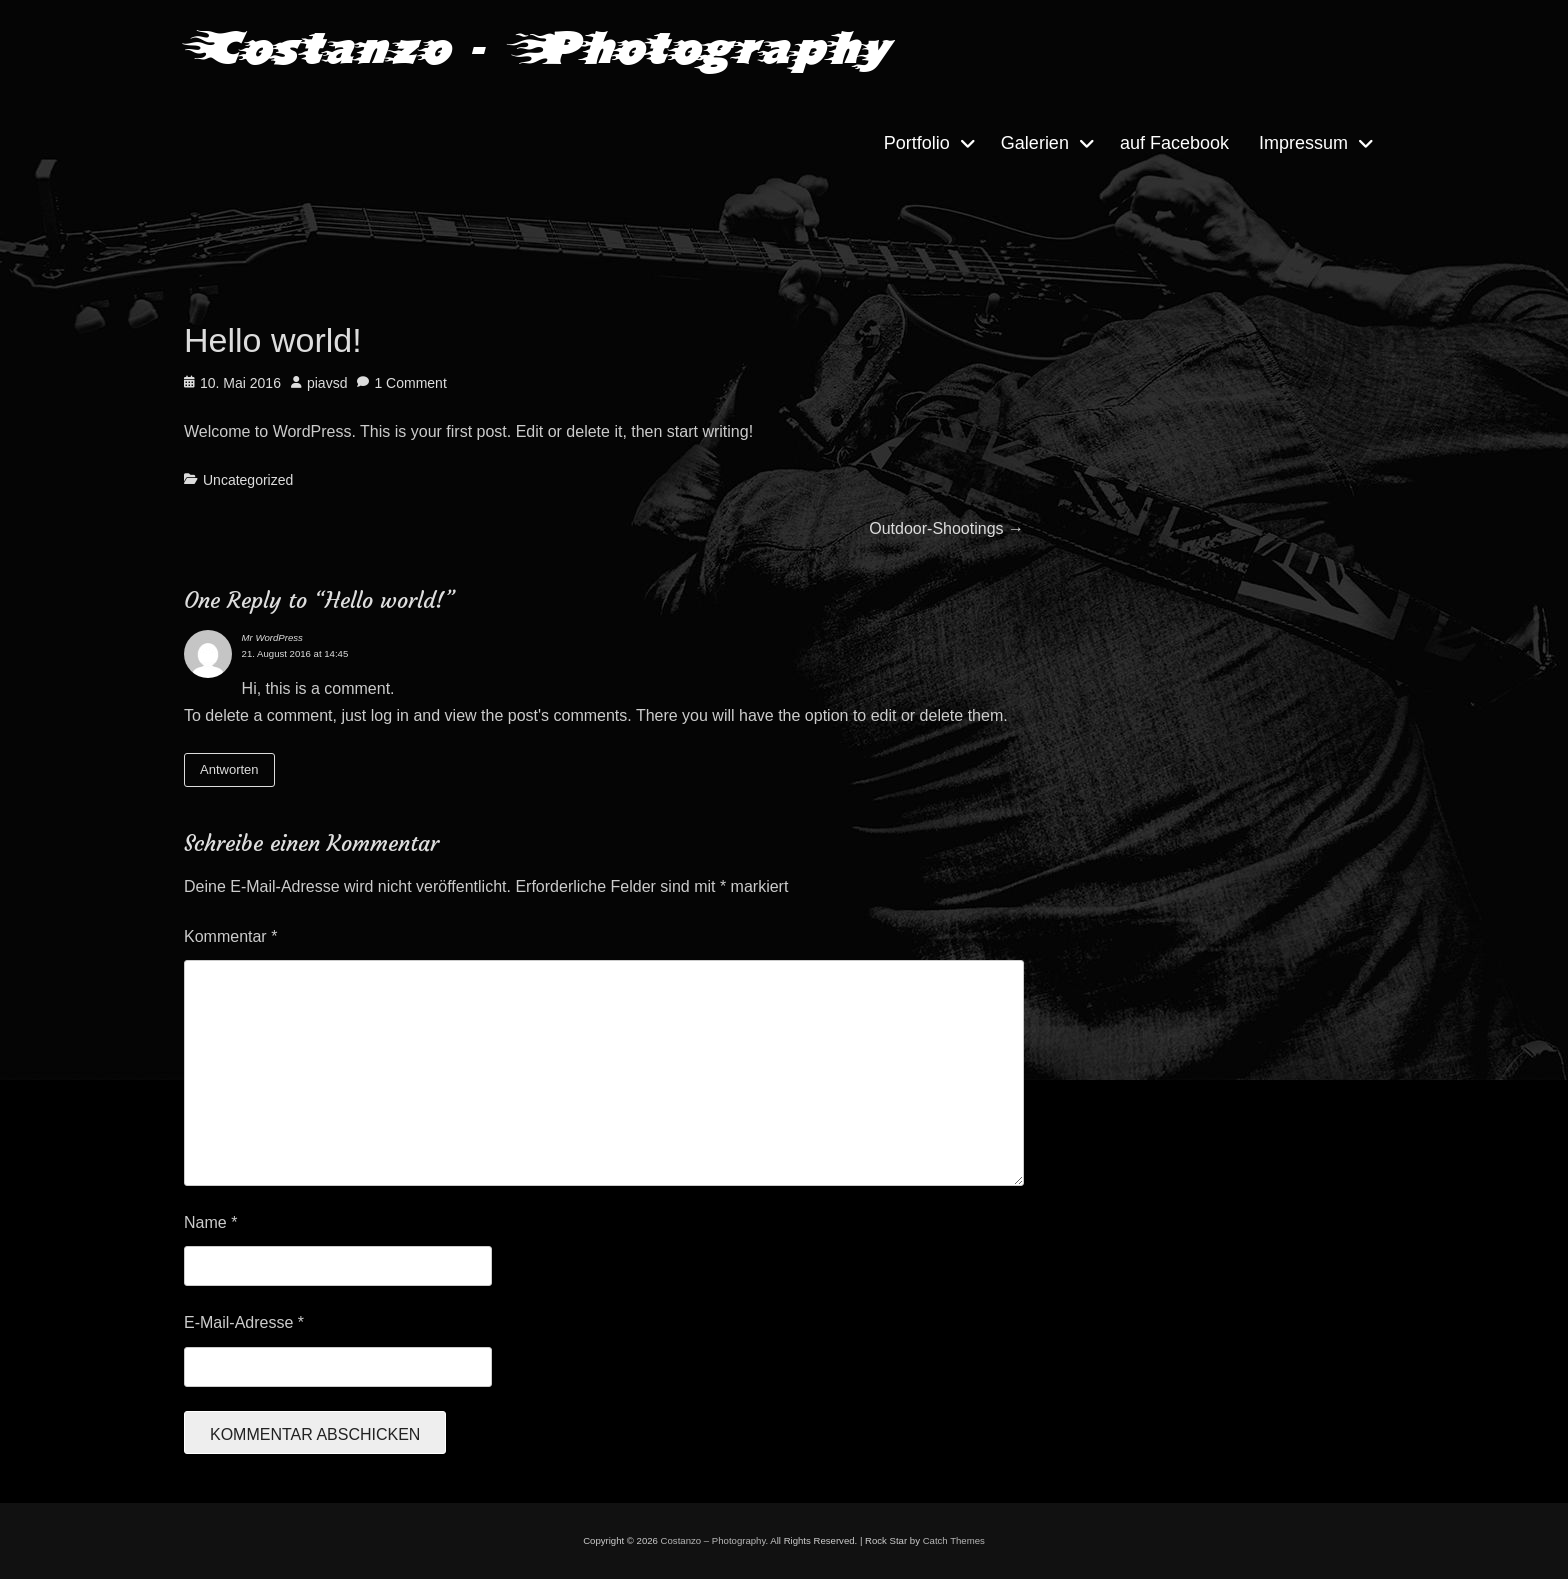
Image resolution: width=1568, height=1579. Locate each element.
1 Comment (410, 383)
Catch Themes (954, 1540)
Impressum (1303, 143)
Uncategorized (248, 480)
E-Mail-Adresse (244, 1322)
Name (210, 1222)
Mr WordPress (272, 637)
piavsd (327, 383)
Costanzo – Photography (713, 1540)
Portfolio (917, 143)
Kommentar (230, 936)
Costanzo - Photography (535, 48)
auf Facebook (1174, 143)
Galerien (1035, 143)
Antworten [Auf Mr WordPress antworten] (229, 769)
